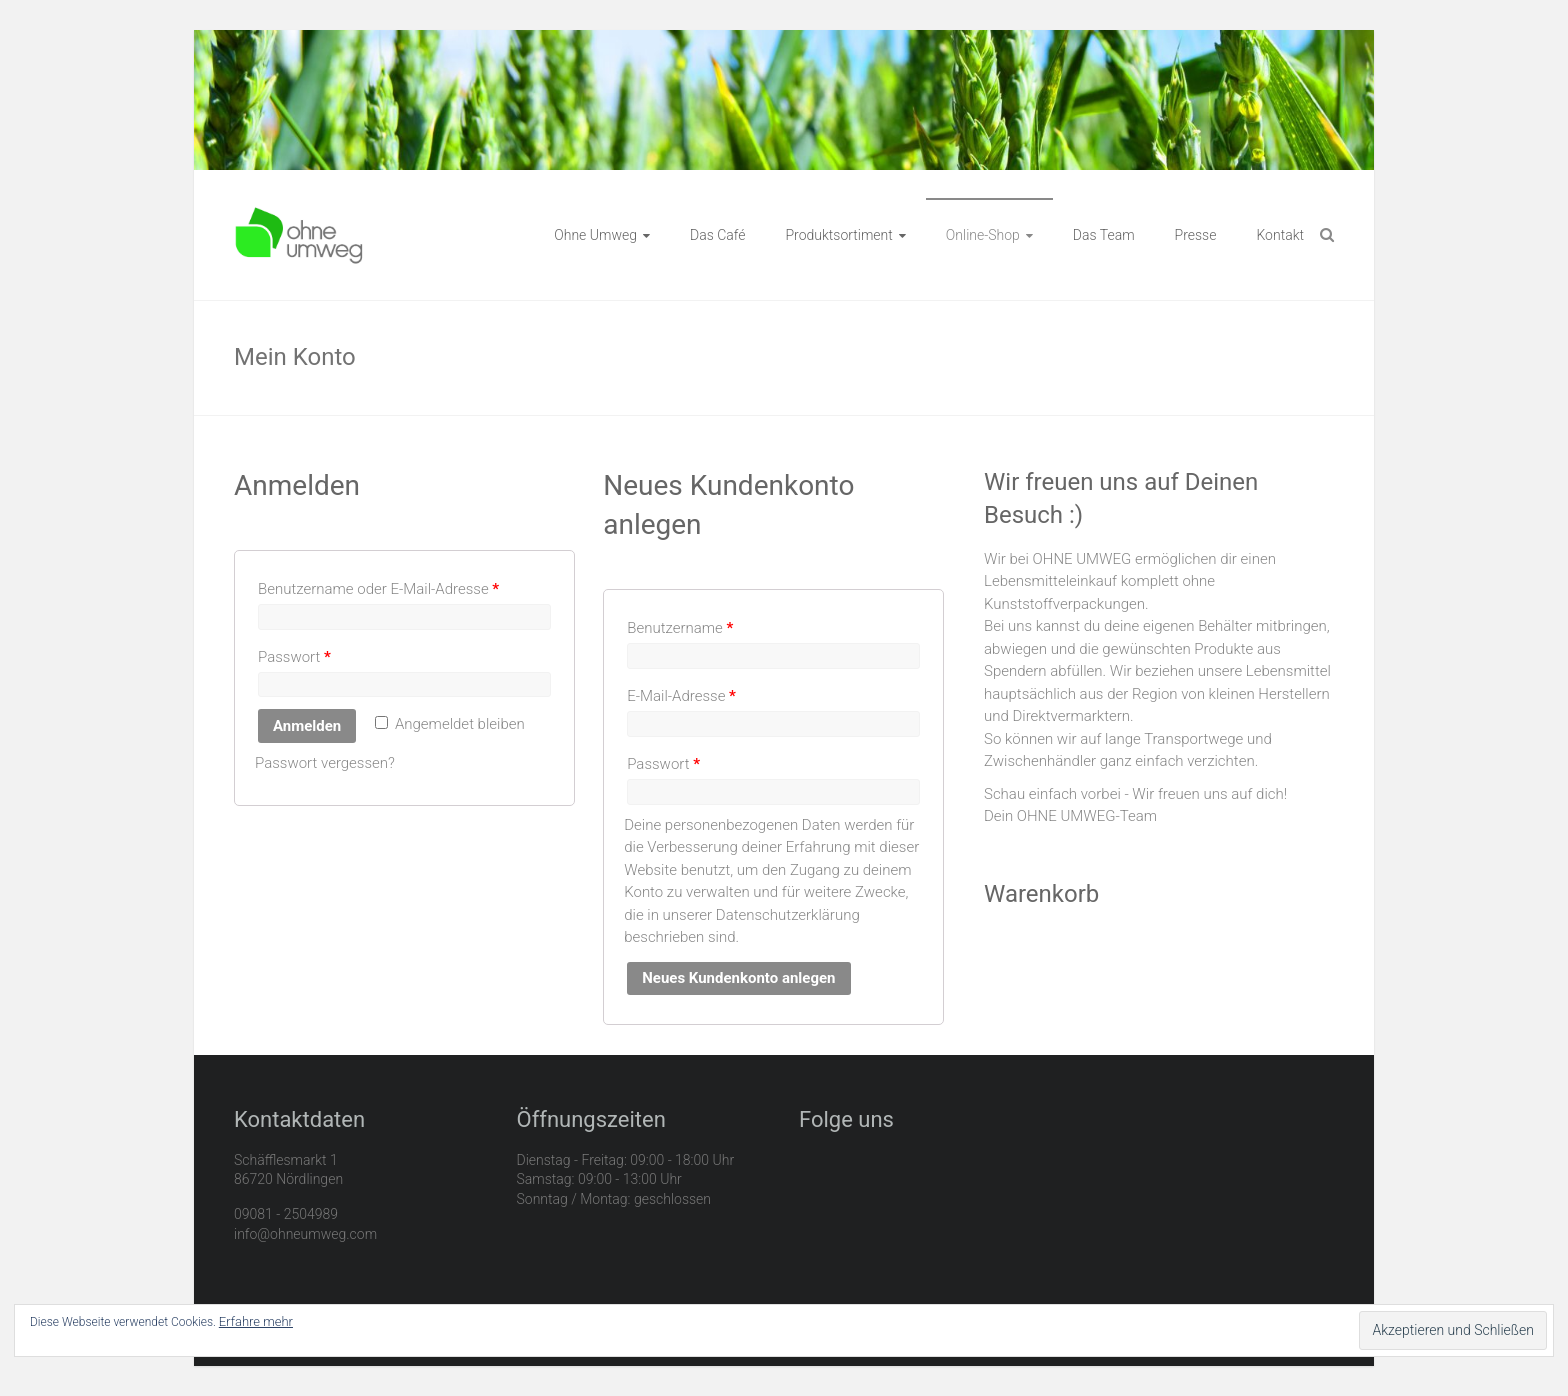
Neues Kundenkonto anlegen (738, 978)
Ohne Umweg (595, 235)
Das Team (1104, 235)
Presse (1196, 235)
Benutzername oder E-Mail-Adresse (378, 589)
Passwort (294, 657)
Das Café (717, 235)
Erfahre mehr (256, 1321)
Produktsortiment (838, 235)
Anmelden (307, 726)
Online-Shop (983, 235)
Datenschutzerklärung (788, 915)
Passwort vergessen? (325, 763)
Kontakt (1280, 235)
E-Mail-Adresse (681, 696)
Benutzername (680, 628)
